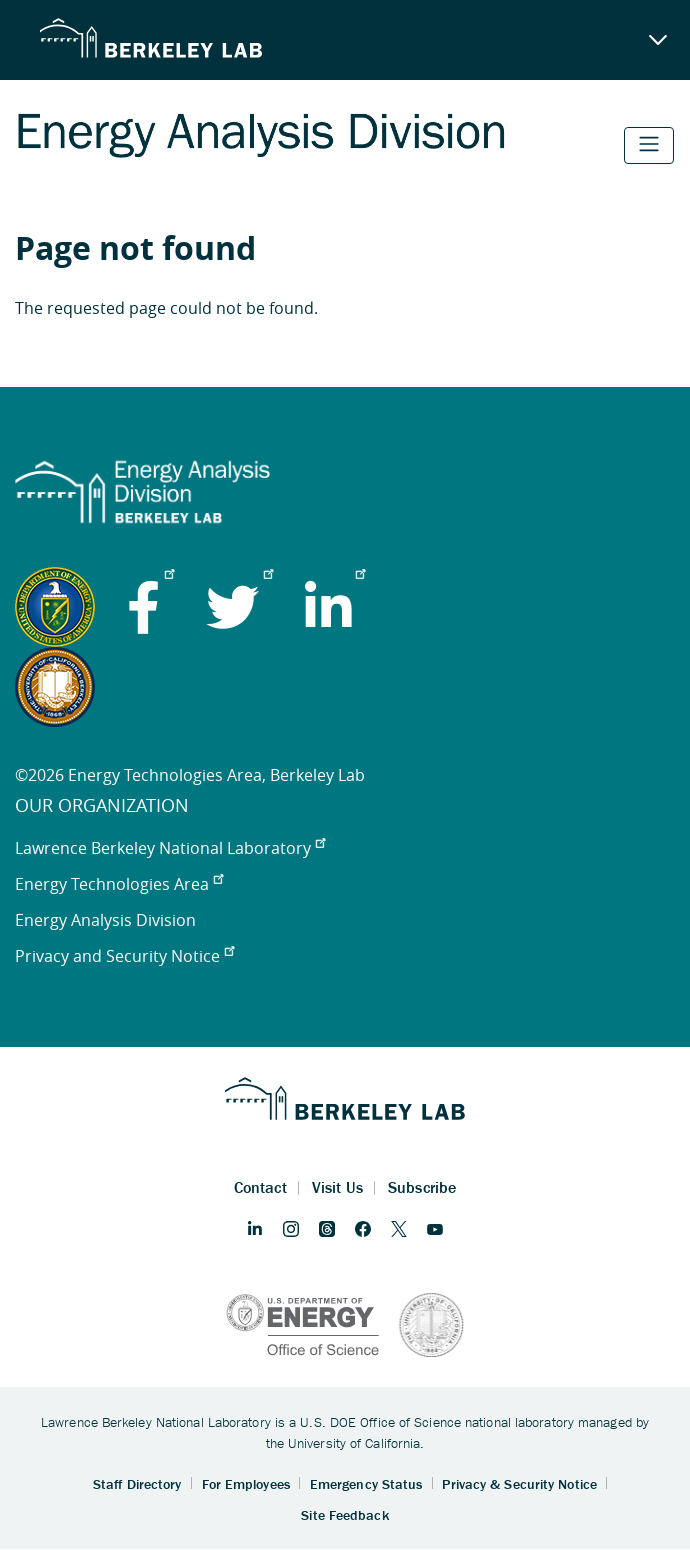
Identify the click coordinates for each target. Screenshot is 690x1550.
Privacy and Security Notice (124, 956)
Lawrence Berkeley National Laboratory (170, 848)
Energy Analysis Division (105, 920)
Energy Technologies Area (119, 884)
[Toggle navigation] (649, 145)
